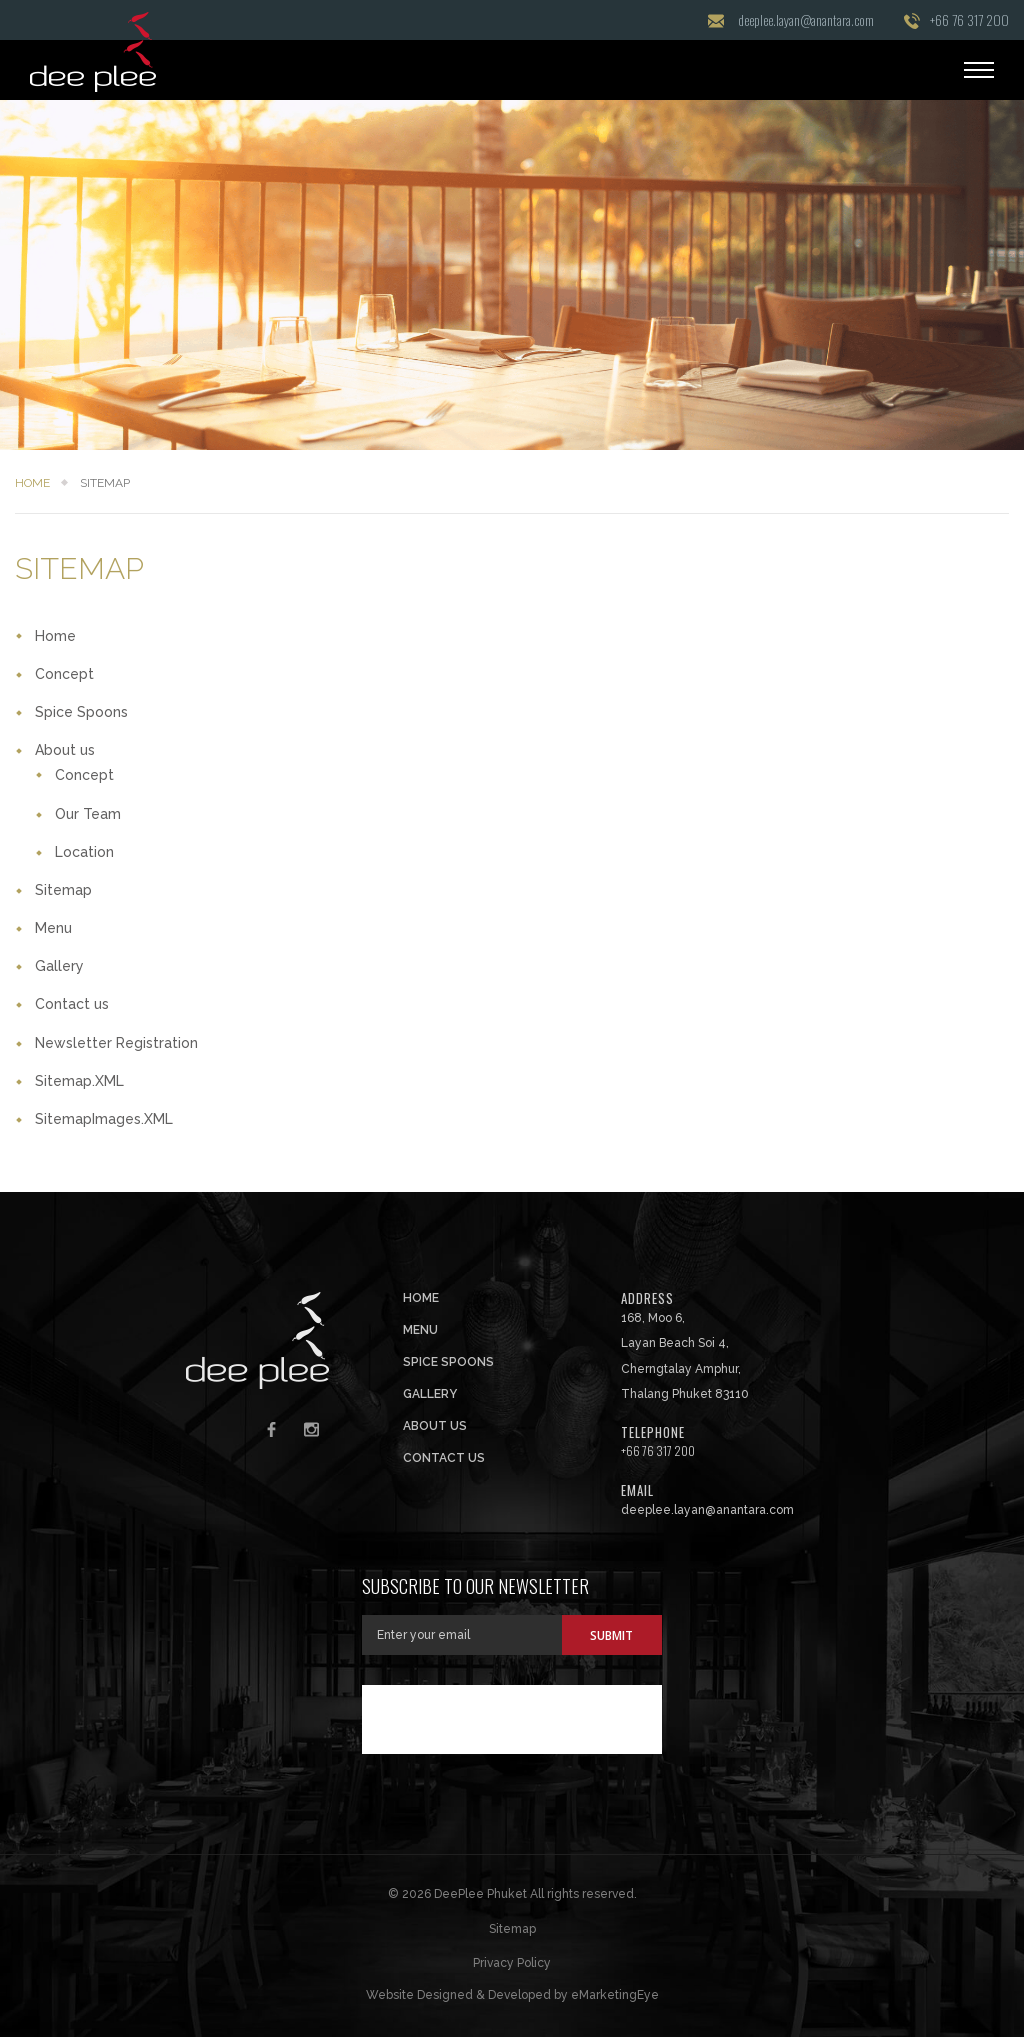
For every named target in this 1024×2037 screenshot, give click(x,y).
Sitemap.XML (79, 1081)
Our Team (88, 814)
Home (32, 483)
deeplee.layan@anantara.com (806, 19)
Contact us (72, 1004)
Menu (53, 928)
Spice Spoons (81, 712)
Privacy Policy (512, 1963)
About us (65, 750)
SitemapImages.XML (104, 1119)
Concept (64, 674)
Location (84, 852)
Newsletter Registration (116, 1043)
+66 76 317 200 (969, 19)
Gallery (59, 966)
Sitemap (63, 890)
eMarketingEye (615, 1995)
